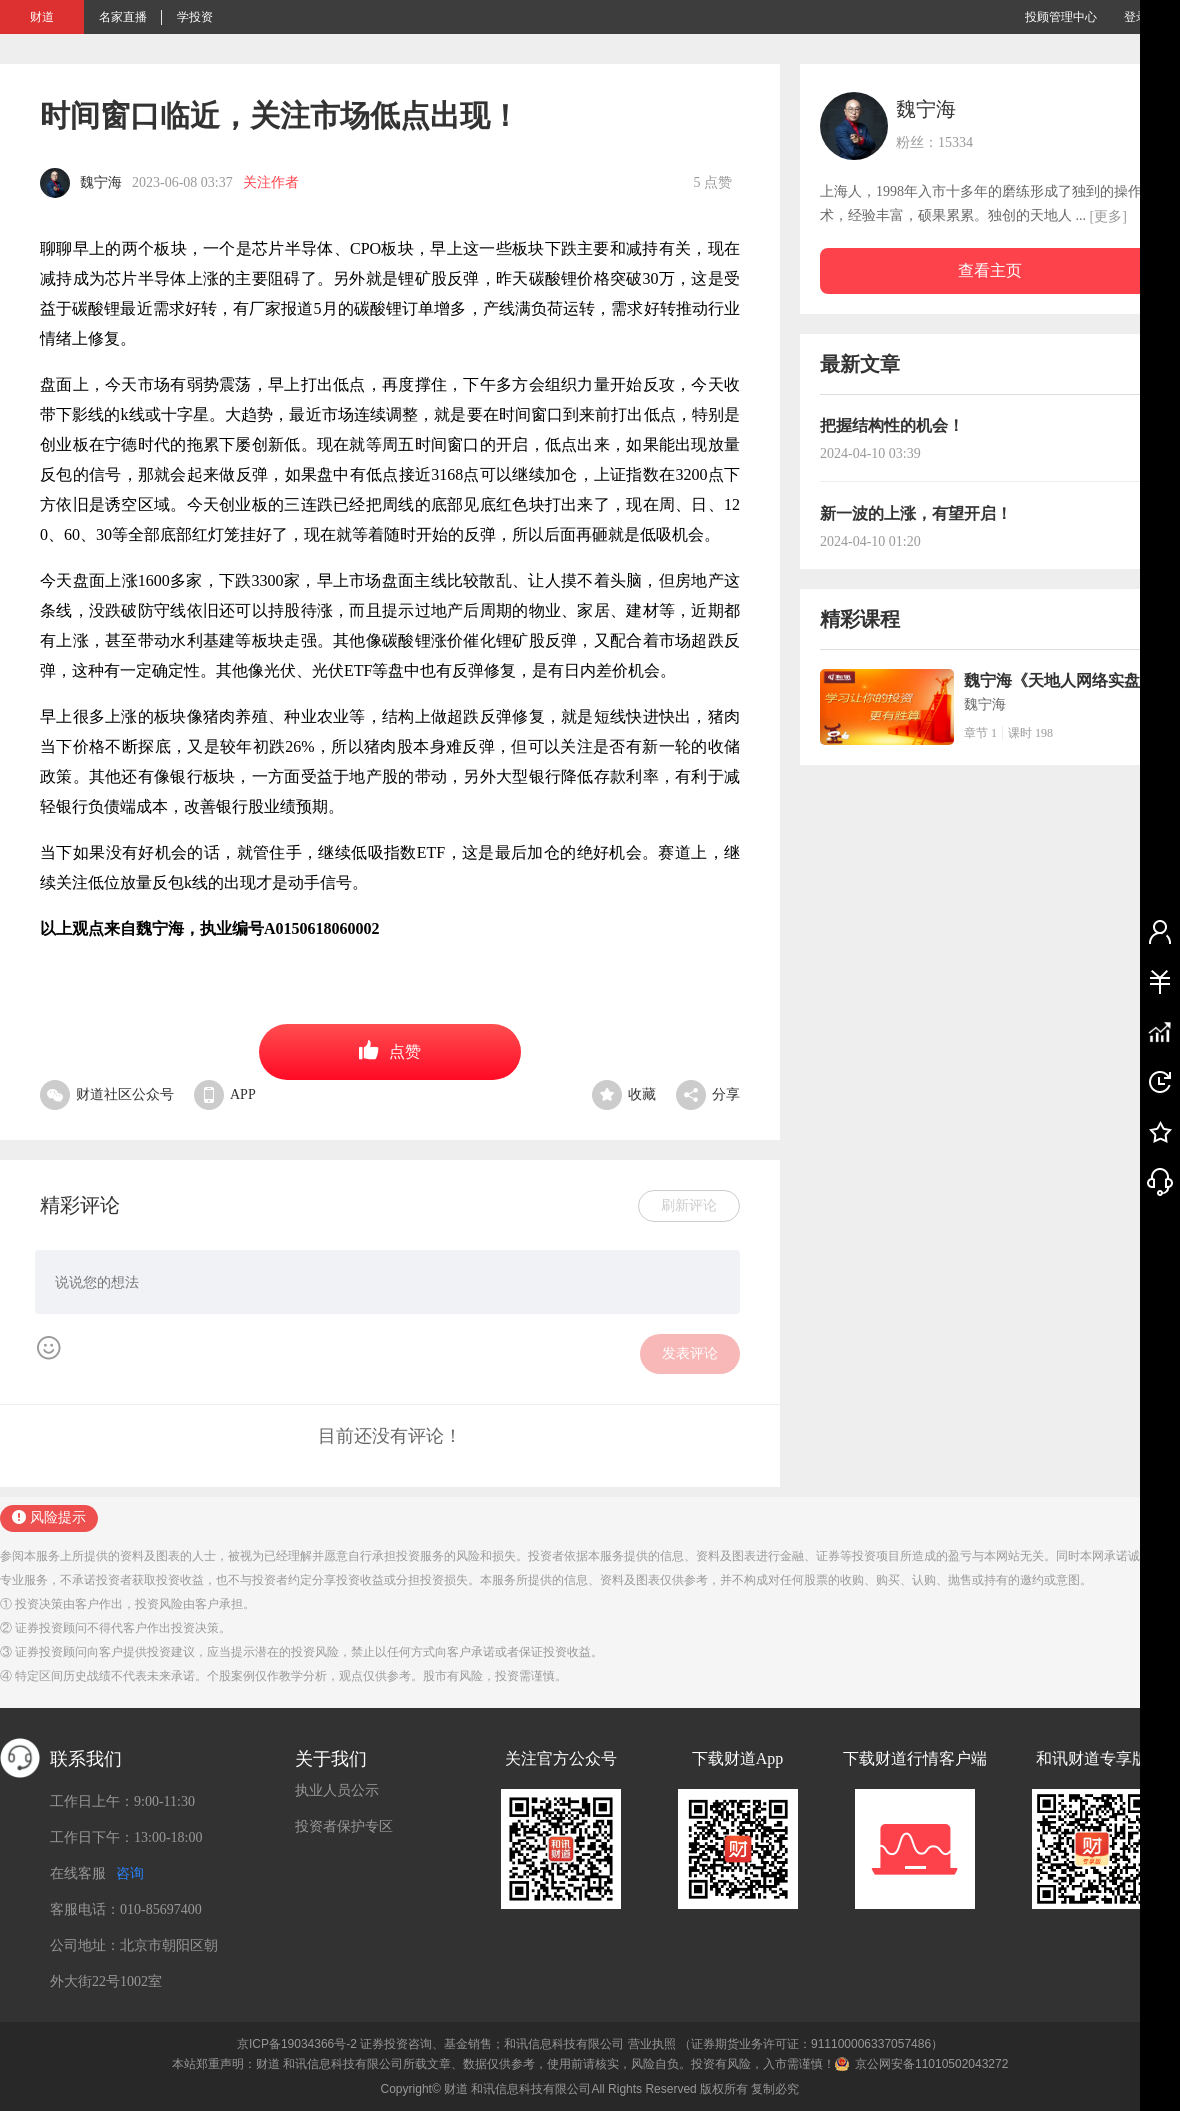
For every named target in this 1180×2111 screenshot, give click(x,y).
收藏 (624, 1094)
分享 (708, 1094)
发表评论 (690, 1353)
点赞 (390, 1050)
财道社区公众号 (107, 1094)
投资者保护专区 (344, 1826)
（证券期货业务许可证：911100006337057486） (811, 2044)
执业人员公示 (337, 1790)
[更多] (1108, 216)
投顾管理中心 (1061, 17)
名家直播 (123, 17)
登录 (1136, 17)
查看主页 (990, 270)
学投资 (195, 17)
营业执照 (652, 2044)
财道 (42, 17)
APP (225, 1094)
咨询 (130, 1873)
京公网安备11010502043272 (931, 2064)
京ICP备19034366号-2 (297, 2044)
